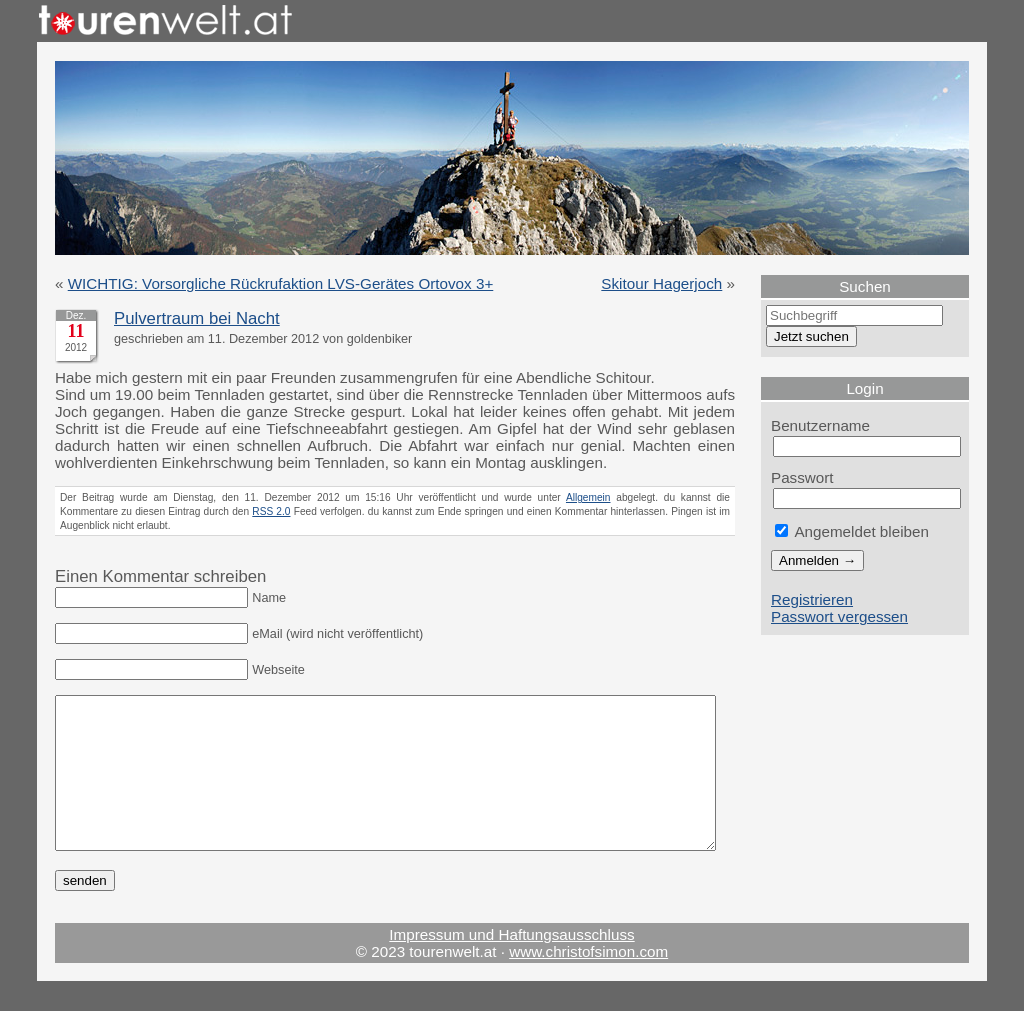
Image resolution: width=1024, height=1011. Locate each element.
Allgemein (588, 497)
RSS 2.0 (271, 511)
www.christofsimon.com (588, 981)
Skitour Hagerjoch (661, 283)
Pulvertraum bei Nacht (197, 318)
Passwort (802, 477)
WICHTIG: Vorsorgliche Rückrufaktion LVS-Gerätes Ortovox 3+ (281, 283)
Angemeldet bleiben (852, 531)
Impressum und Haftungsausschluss (511, 964)
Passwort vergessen (839, 616)
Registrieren (812, 599)
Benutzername (820, 425)
